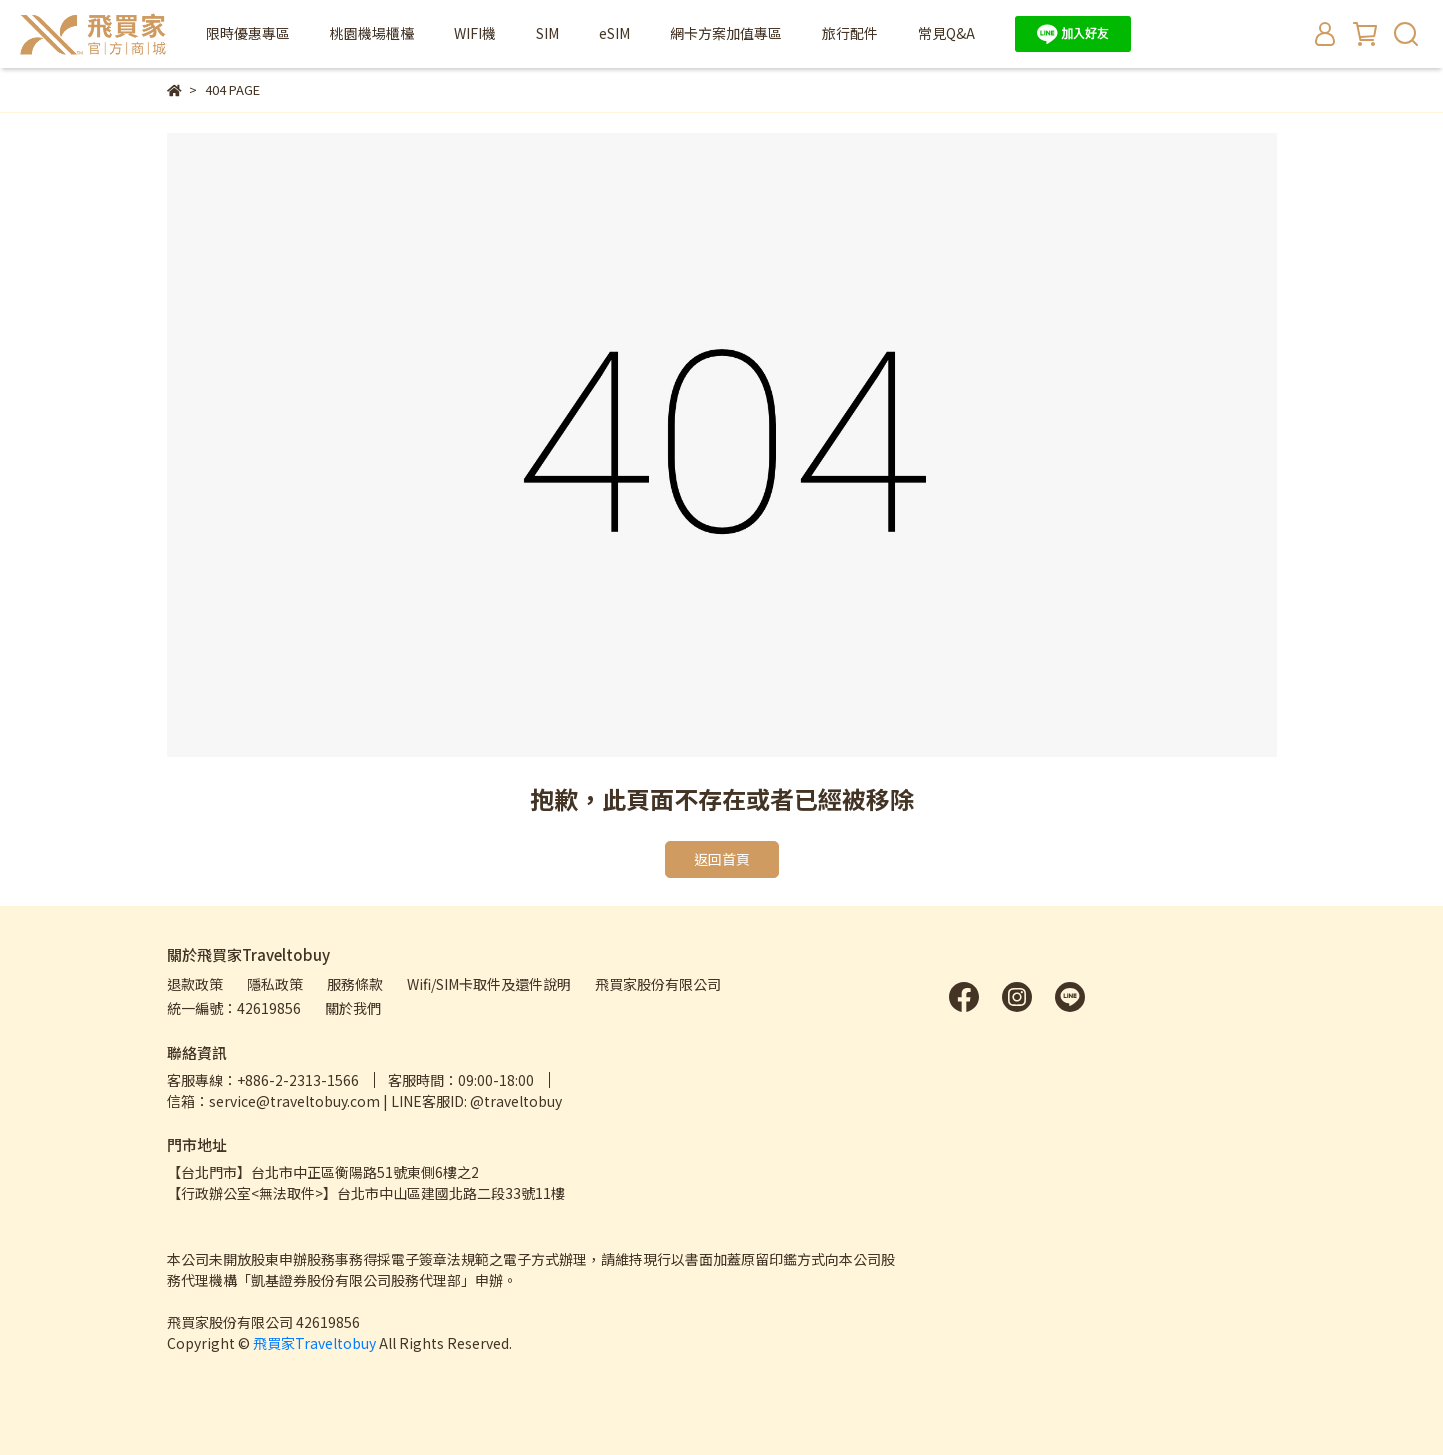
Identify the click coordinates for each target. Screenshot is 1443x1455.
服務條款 (355, 984)
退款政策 (195, 984)
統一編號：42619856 (234, 1008)
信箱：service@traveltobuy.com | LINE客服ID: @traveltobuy (364, 1101)
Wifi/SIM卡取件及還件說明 (489, 984)
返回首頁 (722, 859)
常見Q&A (946, 33)
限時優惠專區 (248, 33)
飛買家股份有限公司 (658, 984)
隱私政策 (275, 984)
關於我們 (353, 1008)
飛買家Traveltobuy (314, 1343)
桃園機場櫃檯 (372, 33)
